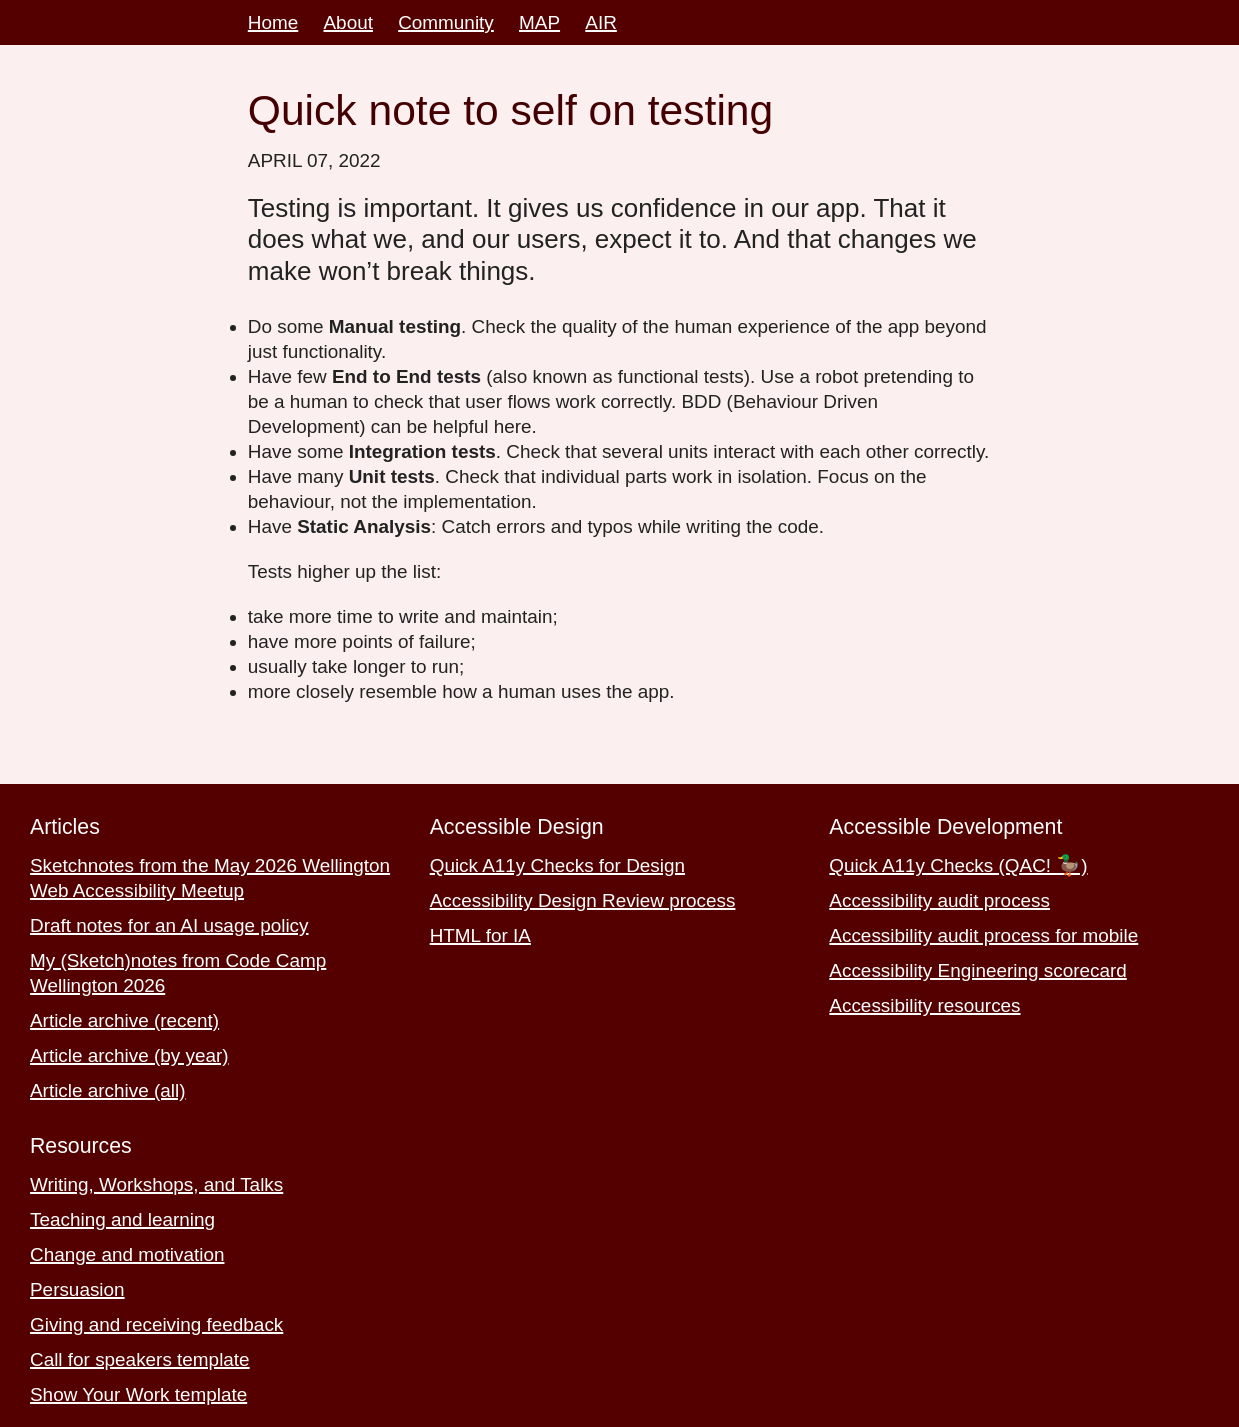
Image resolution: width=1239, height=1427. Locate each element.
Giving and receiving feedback (156, 1324)
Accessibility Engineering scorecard (977, 970)
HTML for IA (480, 935)
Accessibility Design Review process (583, 900)
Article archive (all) (108, 1090)
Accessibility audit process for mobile (983, 935)
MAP (539, 22)
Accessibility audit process (939, 900)
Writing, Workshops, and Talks (156, 1184)
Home (273, 22)
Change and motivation (127, 1254)
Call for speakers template (140, 1359)
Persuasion (77, 1289)
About (348, 22)
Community (446, 22)
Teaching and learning (122, 1219)
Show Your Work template (138, 1394)
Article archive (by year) (129, 1055)
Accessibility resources (924, 1005)
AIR (601, 22)
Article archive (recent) (124, 1020)
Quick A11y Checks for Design (557, 865)
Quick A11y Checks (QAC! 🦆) (958, 865)
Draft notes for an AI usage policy (169, 925)
